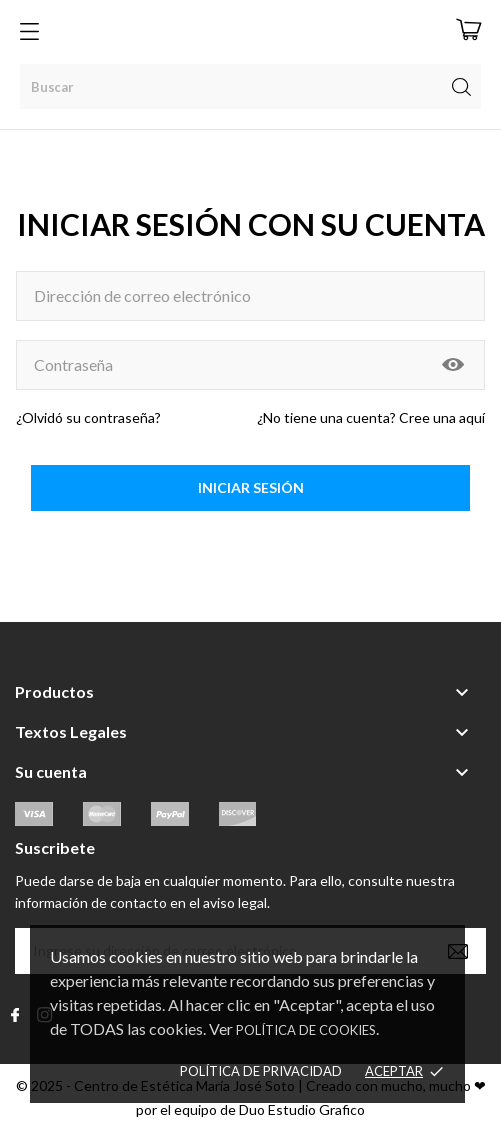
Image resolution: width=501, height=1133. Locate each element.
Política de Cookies (306, 1030)
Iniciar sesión (251, 487)
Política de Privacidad (261, 1071)
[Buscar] (250, 86)
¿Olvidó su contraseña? (88, 417)
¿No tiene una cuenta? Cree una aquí (371, 417)
